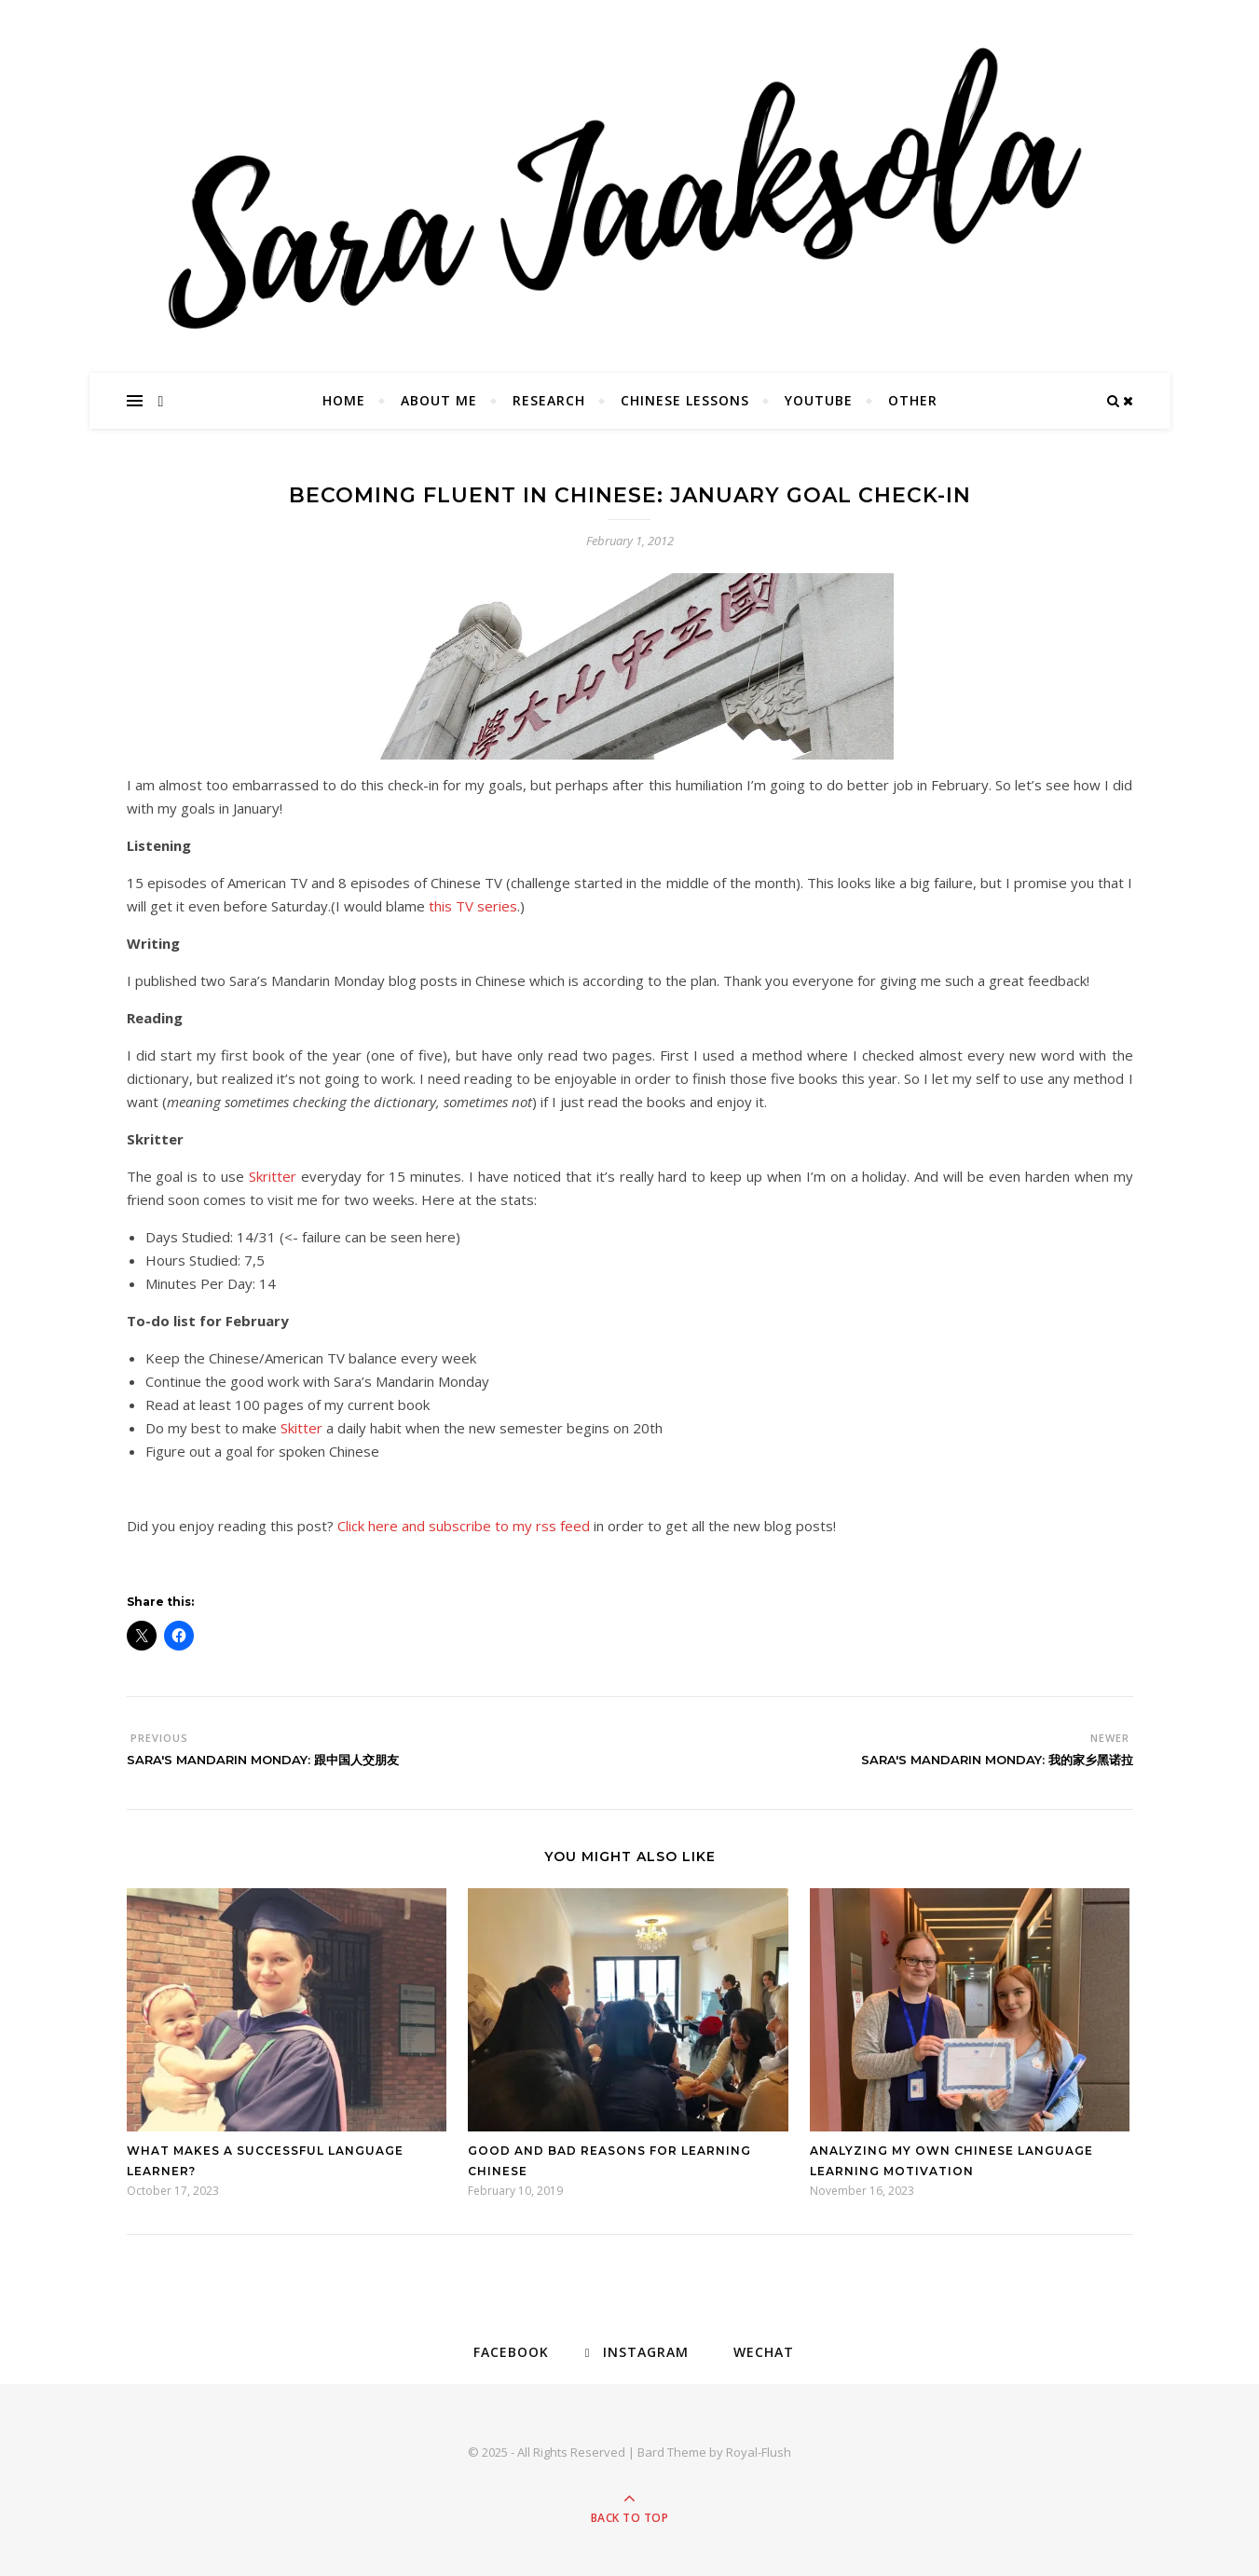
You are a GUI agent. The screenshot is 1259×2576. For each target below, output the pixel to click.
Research (549, 400)
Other (912, 400)
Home (343, 400)
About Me (439, 400)
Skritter (272, 1176)
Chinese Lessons (685, 400)
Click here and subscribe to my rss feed (463, 1525)
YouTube (819, 400)
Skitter (301, 1427)
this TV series (471, 906)
